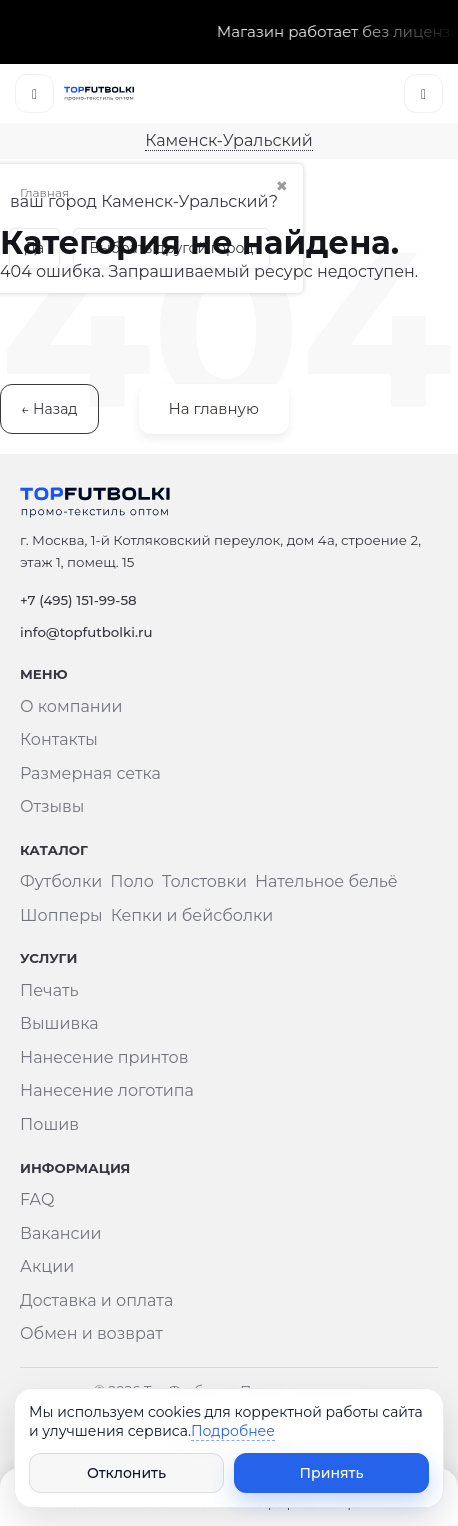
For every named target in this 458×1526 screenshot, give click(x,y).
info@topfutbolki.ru (86, 632)
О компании (71, 706)
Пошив (49, 1124)
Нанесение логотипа (107, 1090)
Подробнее (233, 1431)
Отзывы (52, 806)
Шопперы (61, 915)
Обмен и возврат (91, 1333)
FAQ (37, 1199)
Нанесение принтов (104, 1057)
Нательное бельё (326, 881)
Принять (332, 1473)
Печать (49, 990)
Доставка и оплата (96, 1300)
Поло (132, 881)
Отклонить (126, 1473)
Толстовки (204, 881)
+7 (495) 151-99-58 (78, 600)
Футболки (61, 881)
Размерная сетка (90, 773)
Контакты (59, 739)
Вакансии (61, 1233)
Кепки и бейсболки (192, 915)
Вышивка (59, 1023)
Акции (47, 1266)
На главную (214, 408)
